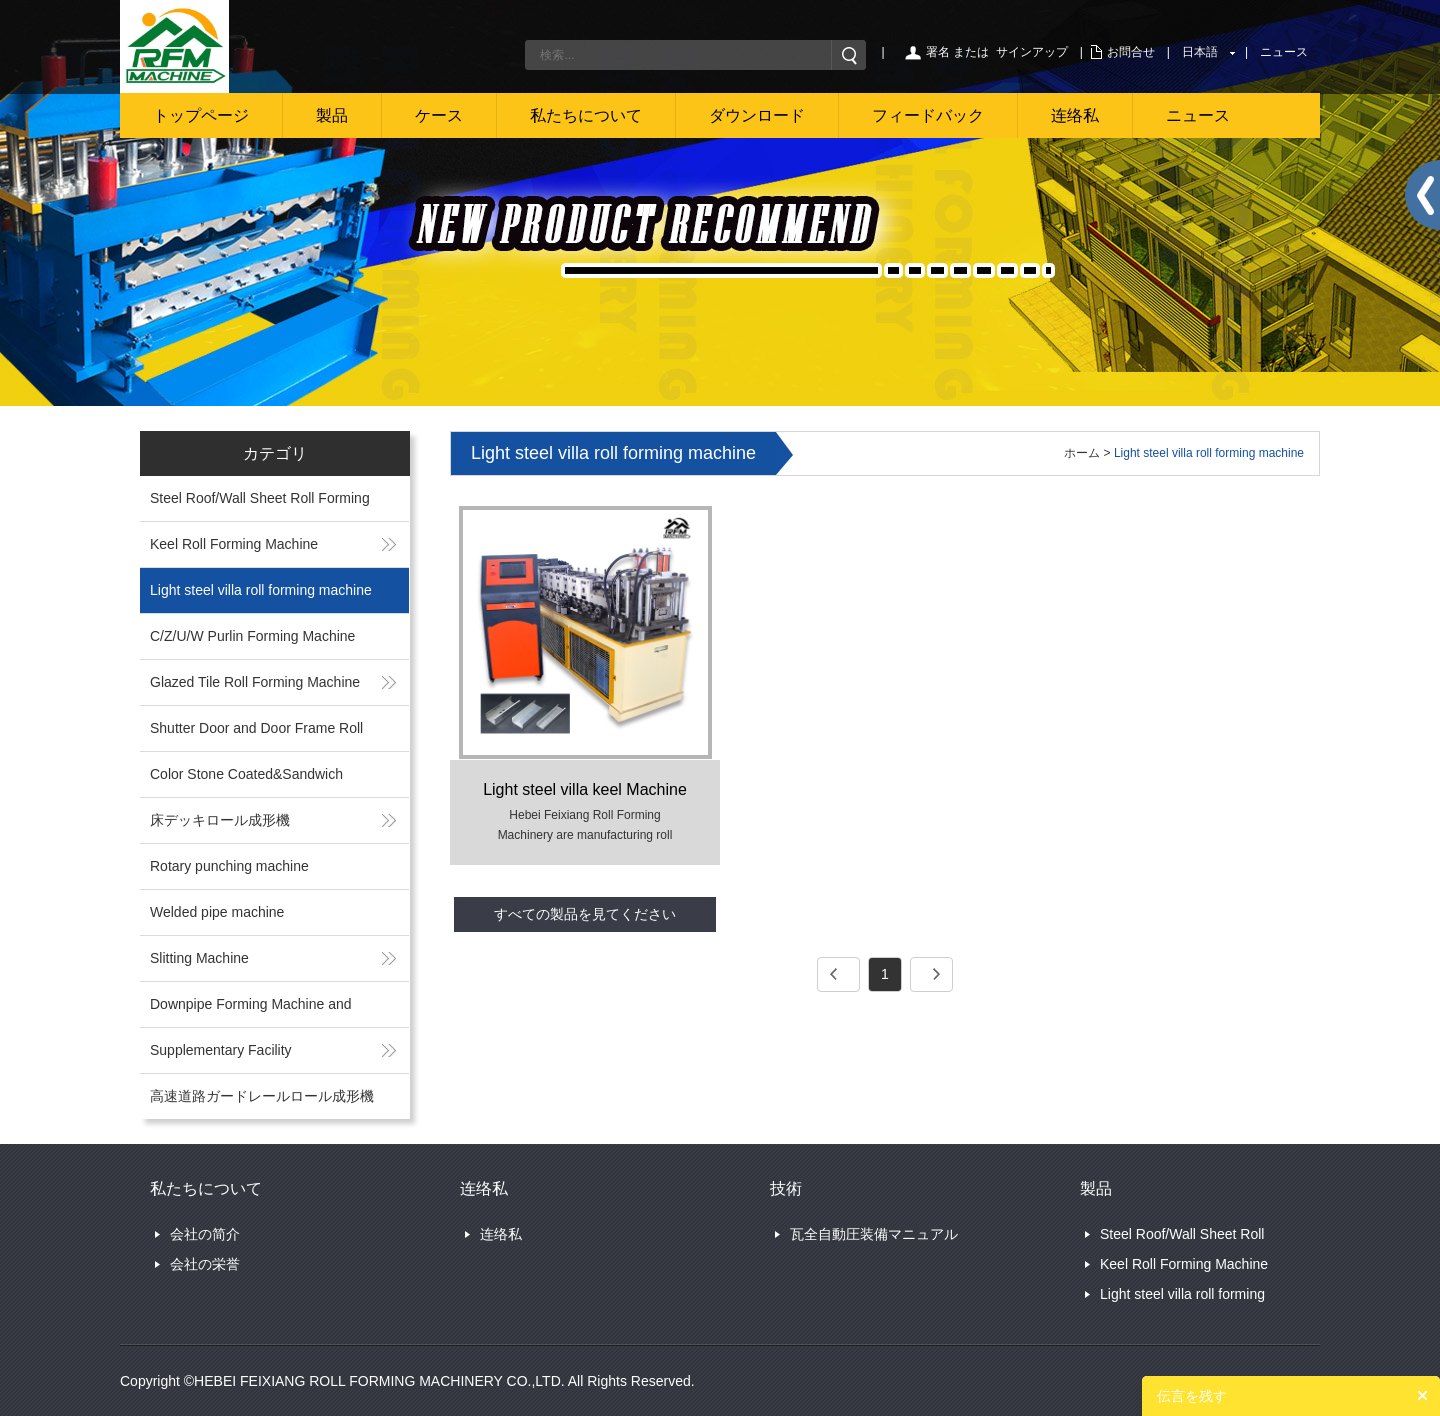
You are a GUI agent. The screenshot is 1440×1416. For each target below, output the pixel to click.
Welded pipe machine (217, 912)
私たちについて (586, 115)
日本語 (1200, 52)
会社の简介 (205, 1234)
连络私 (1075, 115)
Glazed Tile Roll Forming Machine (255, 682)
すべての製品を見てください (585, 914)
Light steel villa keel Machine (585, 789)
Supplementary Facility (221, 1050)
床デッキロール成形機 (220, 820)
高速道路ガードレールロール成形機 (262, 1096)
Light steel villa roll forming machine (261, 590)
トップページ (201, 115)
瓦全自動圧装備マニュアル (874, 1234)
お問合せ (1131, 52)
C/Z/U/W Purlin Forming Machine (252, 636)
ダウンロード (757, 115)
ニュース (1284, 52)
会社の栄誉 (205, 1264)
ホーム (1082, 453)
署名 (938, 52)
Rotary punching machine (229, 866)
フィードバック (928, 115)
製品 (332, 115)
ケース (439, 115)
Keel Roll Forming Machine (234, 544)
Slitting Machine (199, 958)
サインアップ (1032, 52)
